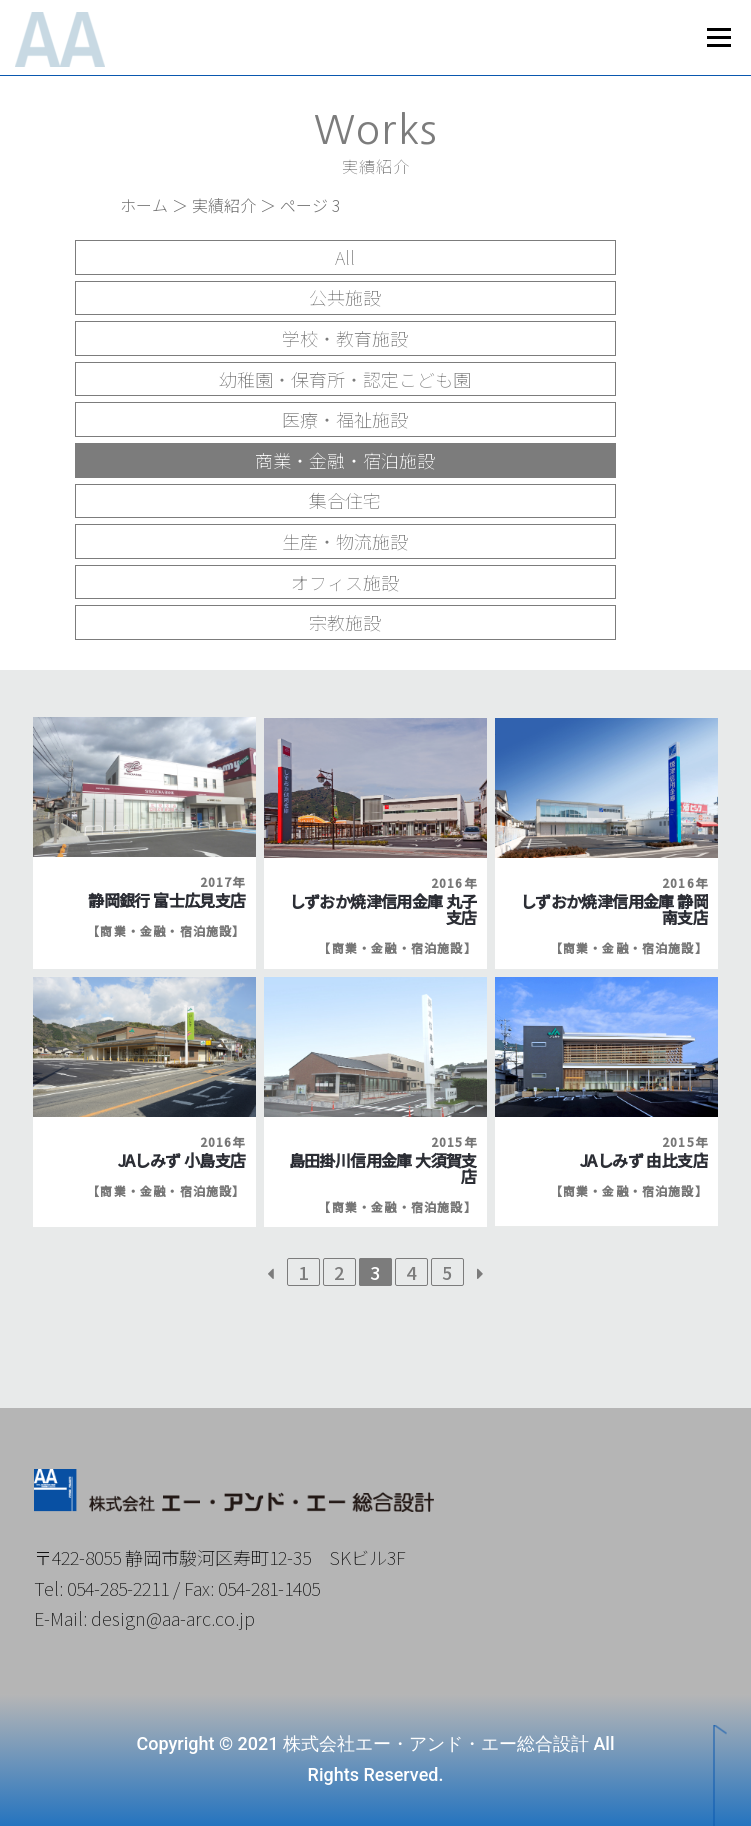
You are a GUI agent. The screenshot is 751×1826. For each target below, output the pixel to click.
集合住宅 (345, 500)
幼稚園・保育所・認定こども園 (345, 379)
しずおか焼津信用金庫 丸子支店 (383, 909)
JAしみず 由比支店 (644, 1160)
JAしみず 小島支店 (182, 1160)
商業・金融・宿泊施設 (345, 460)
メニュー (718, 37)
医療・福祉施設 (345, 419)
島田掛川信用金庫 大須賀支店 (383, 1168)
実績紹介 (224, 205)
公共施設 (345, 297)
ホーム (144, 205)
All (345, 257)
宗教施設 (345, 622)
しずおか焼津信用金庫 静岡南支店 (614, 909)
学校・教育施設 (345, 338)
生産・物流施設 (345, 541)
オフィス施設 (345, 582)
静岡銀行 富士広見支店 (166, 900)
